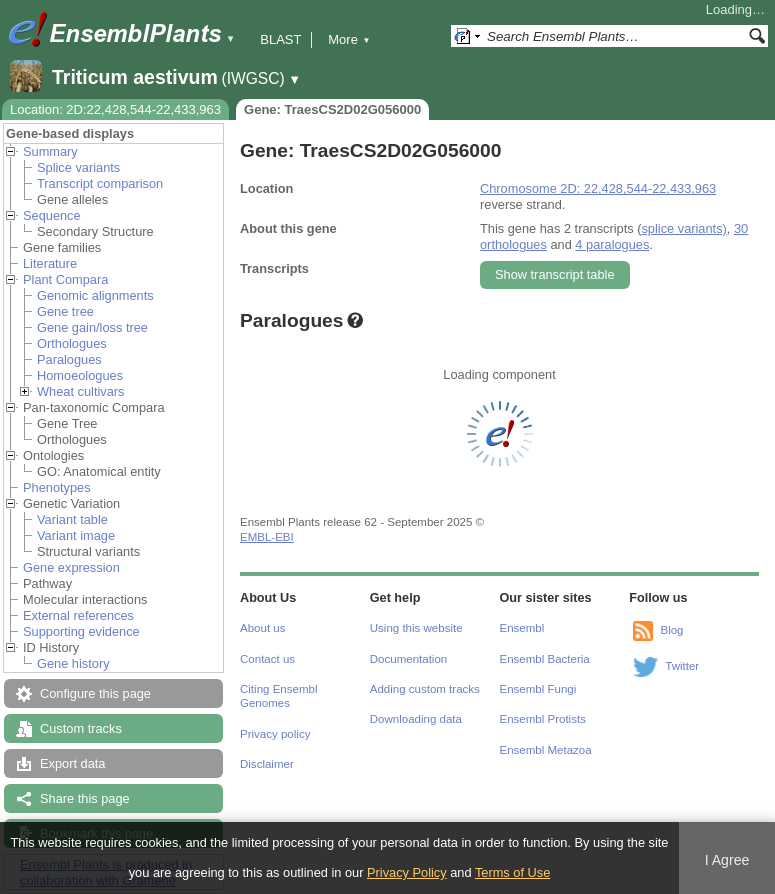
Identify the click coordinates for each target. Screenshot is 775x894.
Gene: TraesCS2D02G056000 (332, 109)
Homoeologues (80, 375)
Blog (671, 630)
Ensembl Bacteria (545, 659)
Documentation (408, 659)
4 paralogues (612, 244)
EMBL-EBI (267, 537)
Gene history (73, 663)
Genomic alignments (95, 295)
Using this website (416, 628)
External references (78, 615)
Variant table (72, 519)
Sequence (52, 215)
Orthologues (72, 343)
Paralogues (69, 359)
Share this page (85, 798)
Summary (50, 151)
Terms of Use (512, 872)
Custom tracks (81, 728)
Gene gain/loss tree (92, 327)
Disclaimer (267, 764)
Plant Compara (65, 279)
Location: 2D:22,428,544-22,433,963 (115, 109)
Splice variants (78, 167)
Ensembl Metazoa (546, 750)
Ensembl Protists (543, 719)
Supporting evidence (81, 631)
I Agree (727, 860)
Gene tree (65, 311)
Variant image (76, 535)
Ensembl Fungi (538, 689)
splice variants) (683, 228)
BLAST (280, 39)
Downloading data (416, 719)
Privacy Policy (407, 872)
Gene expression (71, 567)
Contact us (267, 659)
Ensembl (522, 628)
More (349, 39)
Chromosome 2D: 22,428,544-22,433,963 (598, 188)
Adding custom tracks (425, 689)
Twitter (682, 666)
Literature (50, 263)
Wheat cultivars (80, 391)
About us (262, 628)
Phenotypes (57, 487)
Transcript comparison (100, 183)
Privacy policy (275, 734)
